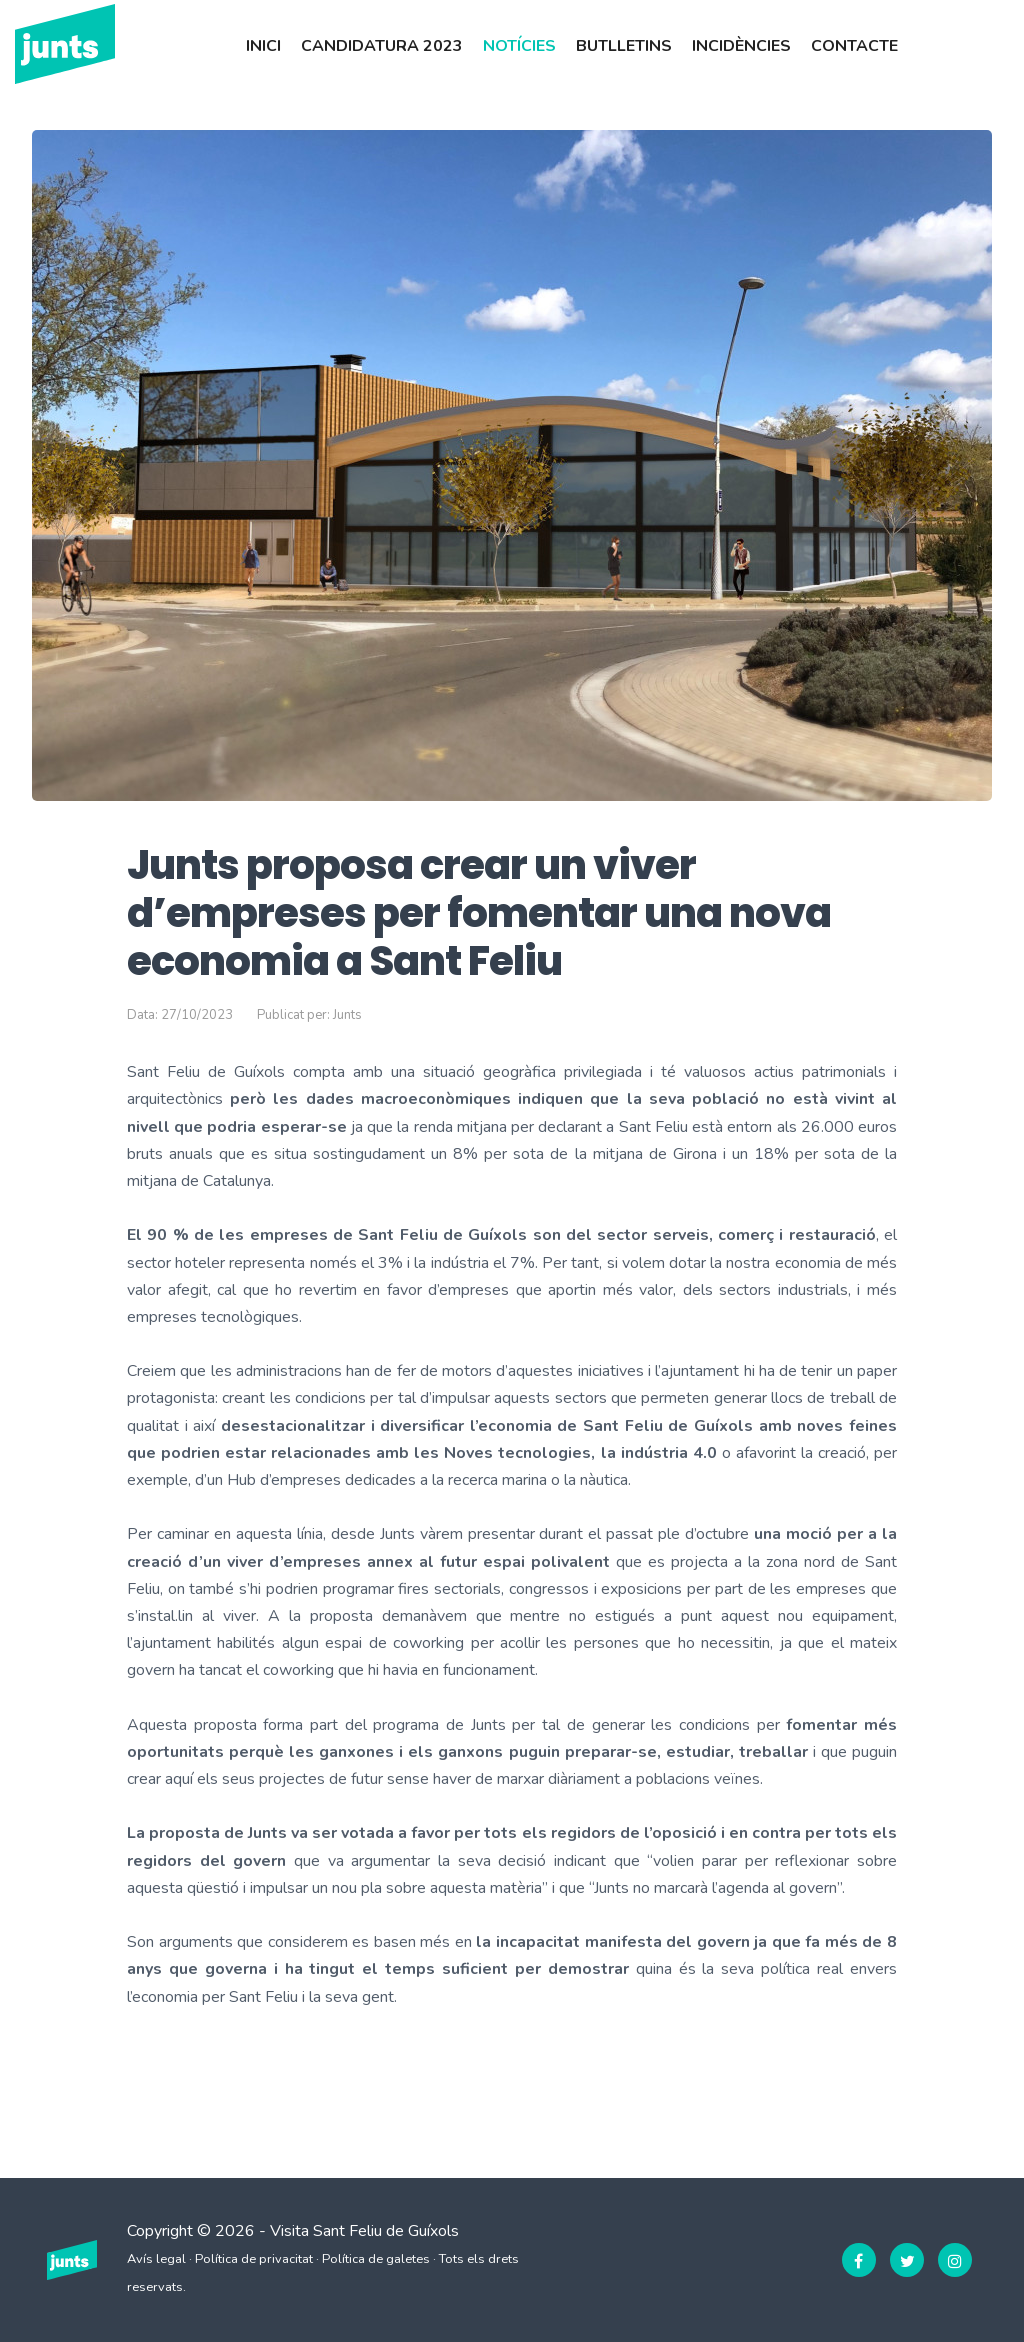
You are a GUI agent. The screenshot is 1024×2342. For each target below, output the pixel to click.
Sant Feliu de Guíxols (386, 2231)
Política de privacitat (254, 2259)
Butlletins (624, 46)
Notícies (519, 46)
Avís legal (156, 2259)
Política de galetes (376, 2259)
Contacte (854, 46)
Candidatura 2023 (382, 46)
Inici (263, 46)
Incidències (741, 46)
